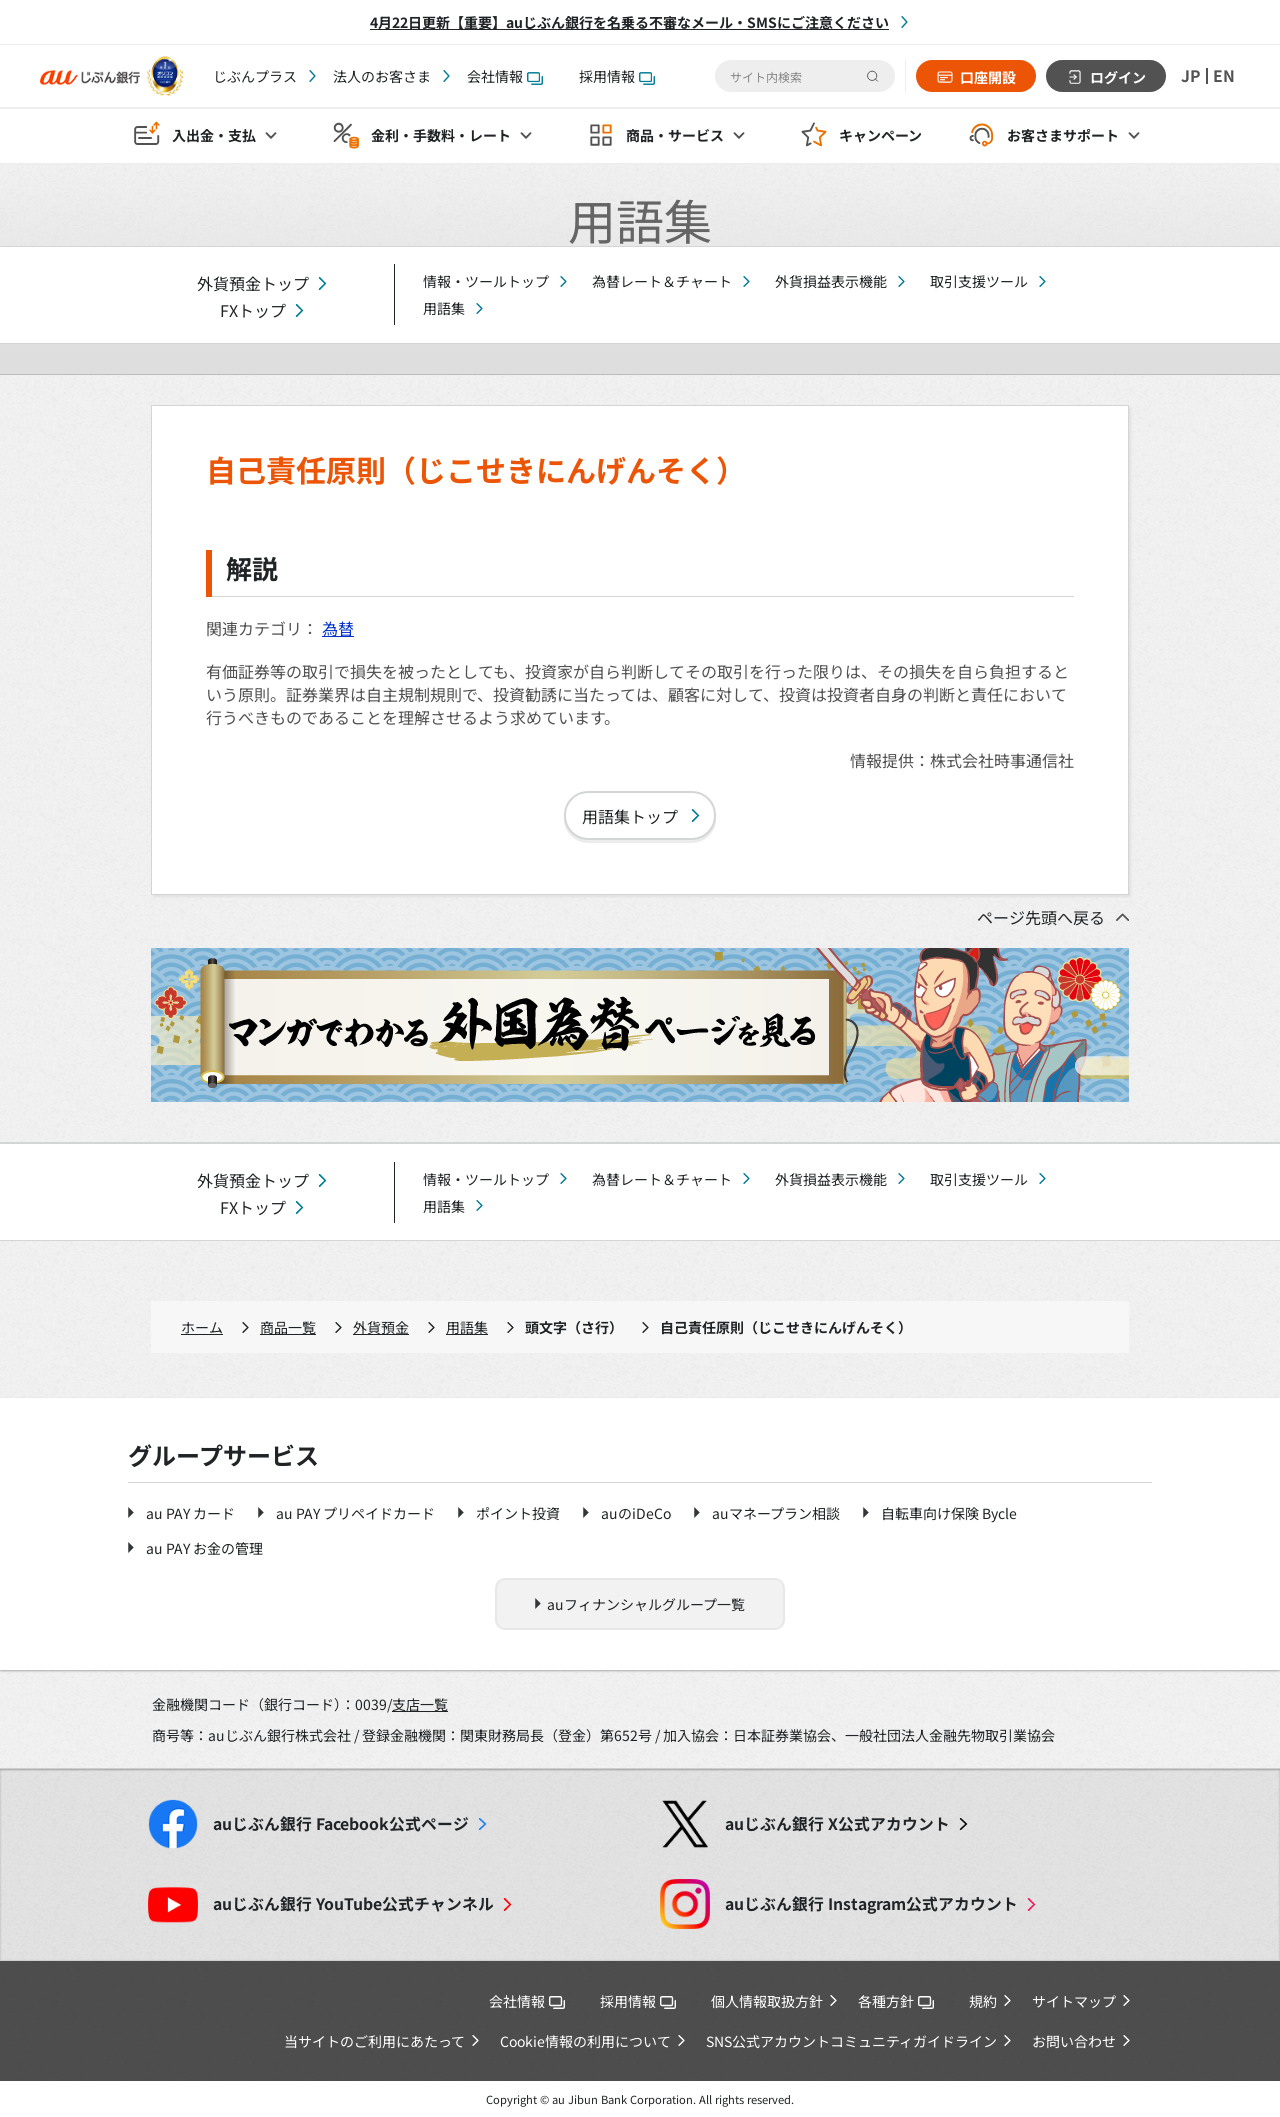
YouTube (353, 1903)
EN (1224, 76)
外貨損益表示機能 (831, 281)
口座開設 (988, 77)
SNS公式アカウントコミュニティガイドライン (851, 2041)
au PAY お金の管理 (204, 1548)
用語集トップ (630, 816)
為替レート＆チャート (662, 281)
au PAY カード (190, 1513)
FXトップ (253, 310)
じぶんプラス (255, 76)
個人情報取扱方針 (767, 2001)
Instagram (871, 1903)
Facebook (341, 1823)
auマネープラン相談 (776, 1513)
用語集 (444, 308)
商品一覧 (288, 1327)
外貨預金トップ (253, 283)
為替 (338, 628)
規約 (983, 2001)
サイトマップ (1074, 2001)
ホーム (202, 1327)
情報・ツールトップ (486, 281)
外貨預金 (381, 1327)
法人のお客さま (382, 76)
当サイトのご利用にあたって (374, 2041)
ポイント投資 (518, 1513)
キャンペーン (880, 136)
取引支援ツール (979, 281)
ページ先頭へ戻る (1041, 917)
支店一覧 (420, 1704)
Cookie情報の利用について (585, 2041)
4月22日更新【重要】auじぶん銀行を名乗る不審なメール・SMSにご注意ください (629, 22)
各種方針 (896, 2001)
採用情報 (617, 76)
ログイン (1118, 77)
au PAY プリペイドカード (355, 1513)
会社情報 (505, 76)
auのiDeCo (636, 1513)
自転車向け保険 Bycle (949, 1513)
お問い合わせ (1074, 2041)
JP (1191, 76)
